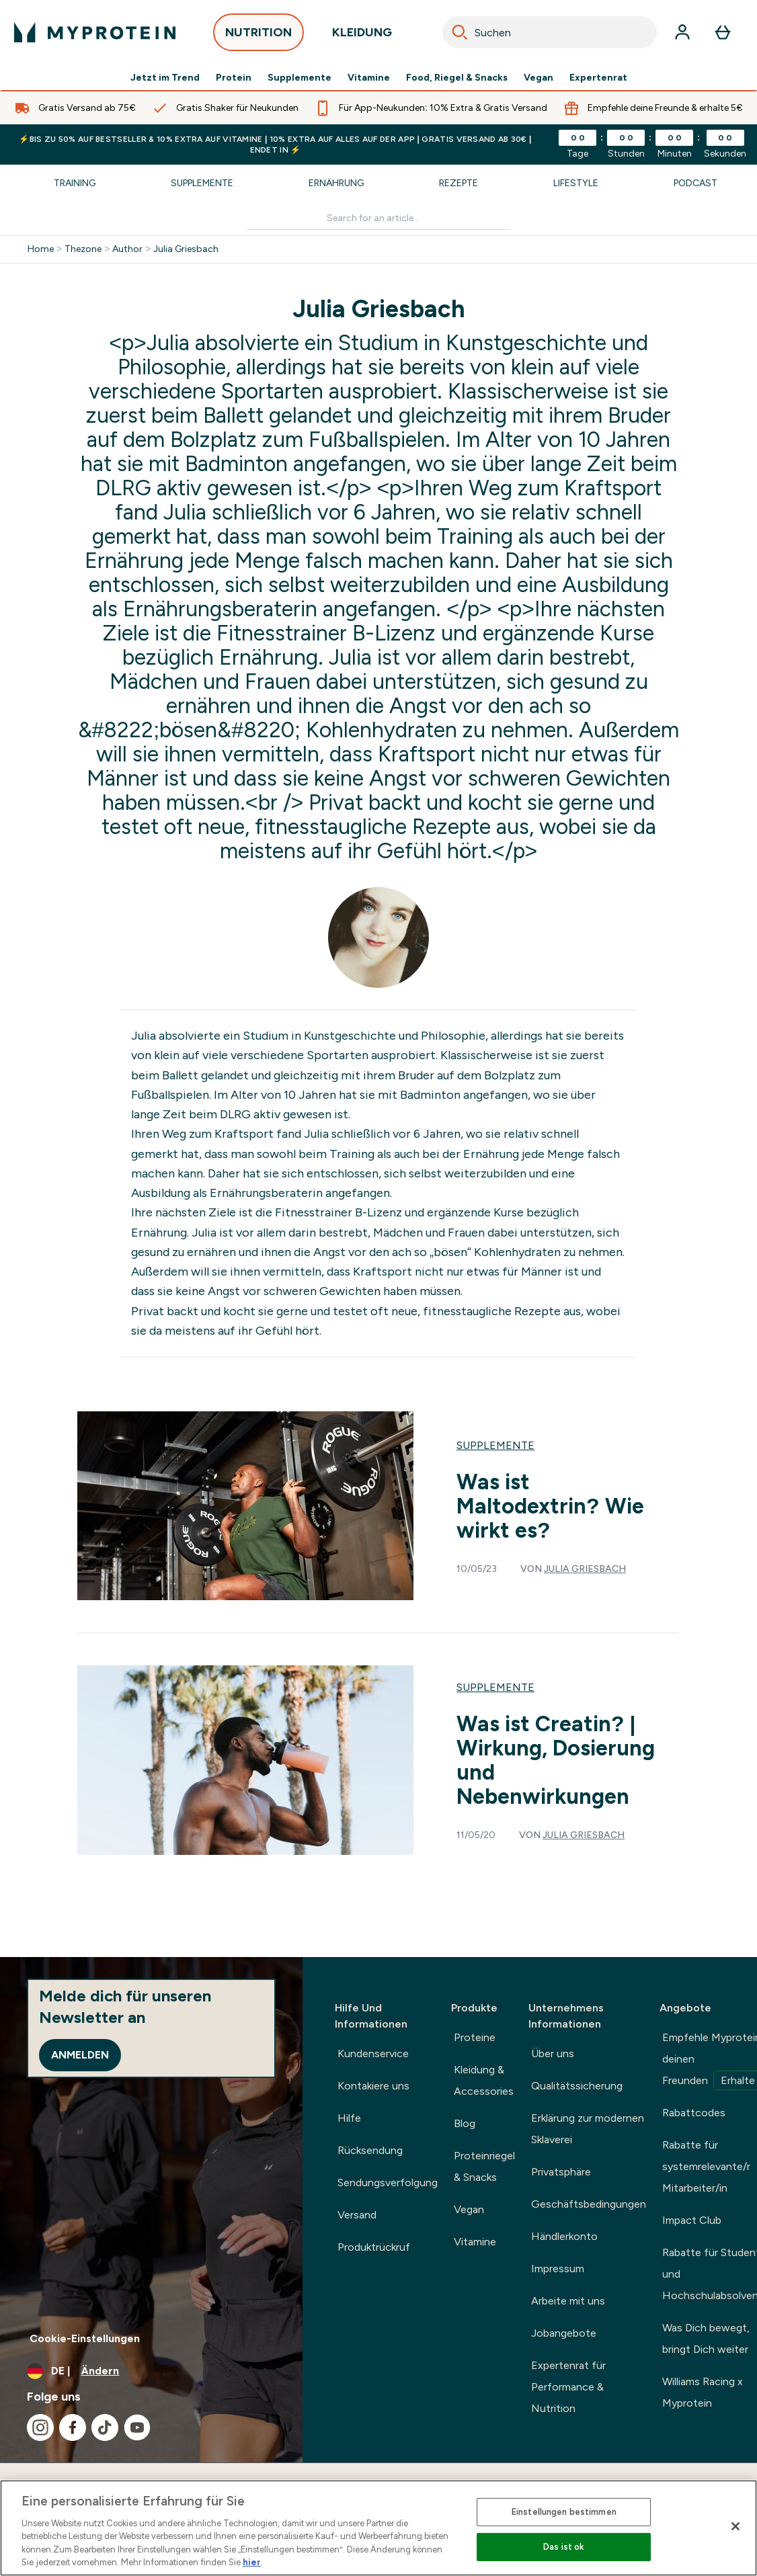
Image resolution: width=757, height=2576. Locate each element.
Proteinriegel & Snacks (484, 2166)
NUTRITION (258, 36)
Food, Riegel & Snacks (457, 78)
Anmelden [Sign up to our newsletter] (80, 2054)
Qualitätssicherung (577, 2085)
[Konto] (682, 32)
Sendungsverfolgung (387, 2182)
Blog (464, 2123)
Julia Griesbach (185, 249)
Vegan (538, 78)
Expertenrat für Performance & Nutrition (568, 2387)
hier (252, 2562)
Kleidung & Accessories (484, 2080)
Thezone (83, 249)
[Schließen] (735, 2526)
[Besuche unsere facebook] (72, 2427)
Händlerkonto (564, 2236)
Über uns (552, 2053)
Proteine (474, 2037)
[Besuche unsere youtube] (137, 2427)
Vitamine (369, 78)
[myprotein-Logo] (94, 32)
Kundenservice (373, 2053)
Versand (356, 2214)
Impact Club (691, 2220)
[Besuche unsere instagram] (40, 2427)
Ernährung (336, 183)
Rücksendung (370, 2150)
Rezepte (458, 183)
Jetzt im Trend (165, 78)
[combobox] (549, 32)
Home (41, 249)
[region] (378, 2528)
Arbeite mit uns (568, 2300)
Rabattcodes (693, 2112)
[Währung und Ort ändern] (151, 2371)
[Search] (459, 32)
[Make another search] (378, 219)
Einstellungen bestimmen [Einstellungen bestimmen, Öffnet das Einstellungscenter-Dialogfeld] (564, 2512)
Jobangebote (563, 2333)
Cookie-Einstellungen (85, 2338)
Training (74, 183)
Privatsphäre (561, 2171)
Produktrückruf (373, 2247)
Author (127, 249)
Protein (233, 78)
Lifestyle (575, 183)
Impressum (557, 2268)
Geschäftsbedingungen (588, 2204)
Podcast (695, 183)
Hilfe (349, 2118)
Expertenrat (598, 78)
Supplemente (299, 78)
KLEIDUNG (362, 36)
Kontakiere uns (373, 2085)
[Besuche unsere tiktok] (104, 2427)
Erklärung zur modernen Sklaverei (587, 2129)
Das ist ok (563, 2547)
